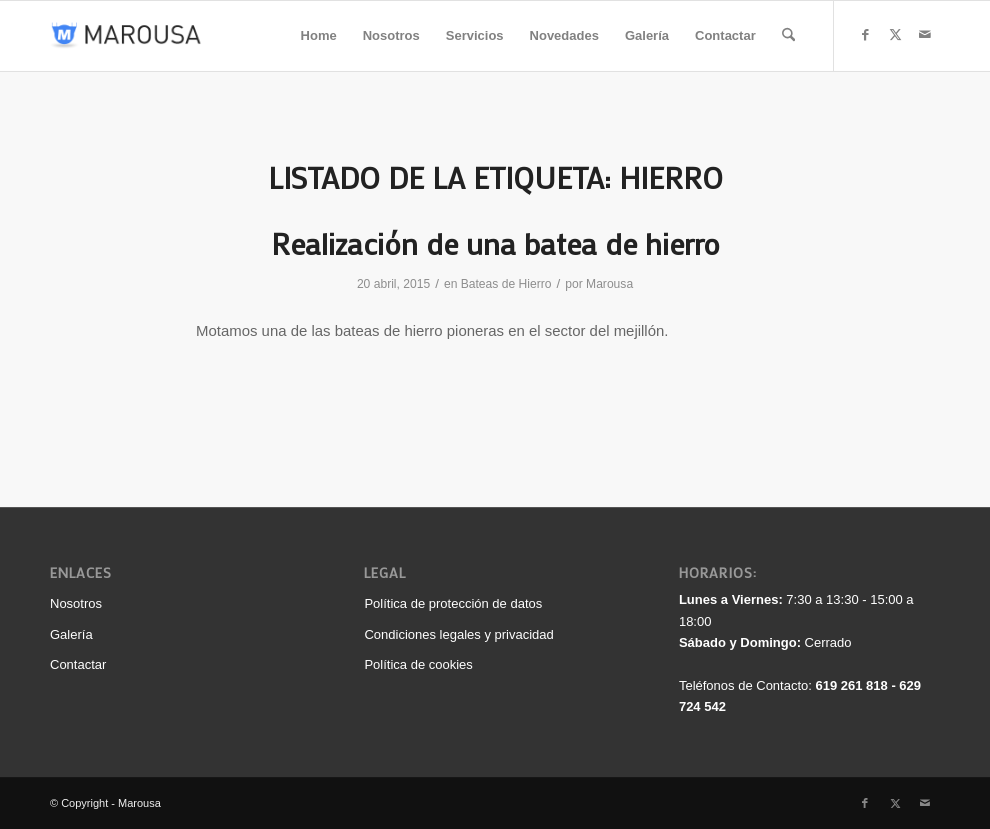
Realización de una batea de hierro (495, 243)
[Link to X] (895, 35)
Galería (71, 634)
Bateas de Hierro (506, 284)
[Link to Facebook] (865, 35)
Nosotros (76, 603)
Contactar (78, 664)
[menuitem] (319, 36)
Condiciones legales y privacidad (458, 634)
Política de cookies (418, 664)
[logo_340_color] (126, 36)
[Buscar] (788, 36)
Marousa (609, 284)
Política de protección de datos (453, 603)
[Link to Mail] (925, 35)
